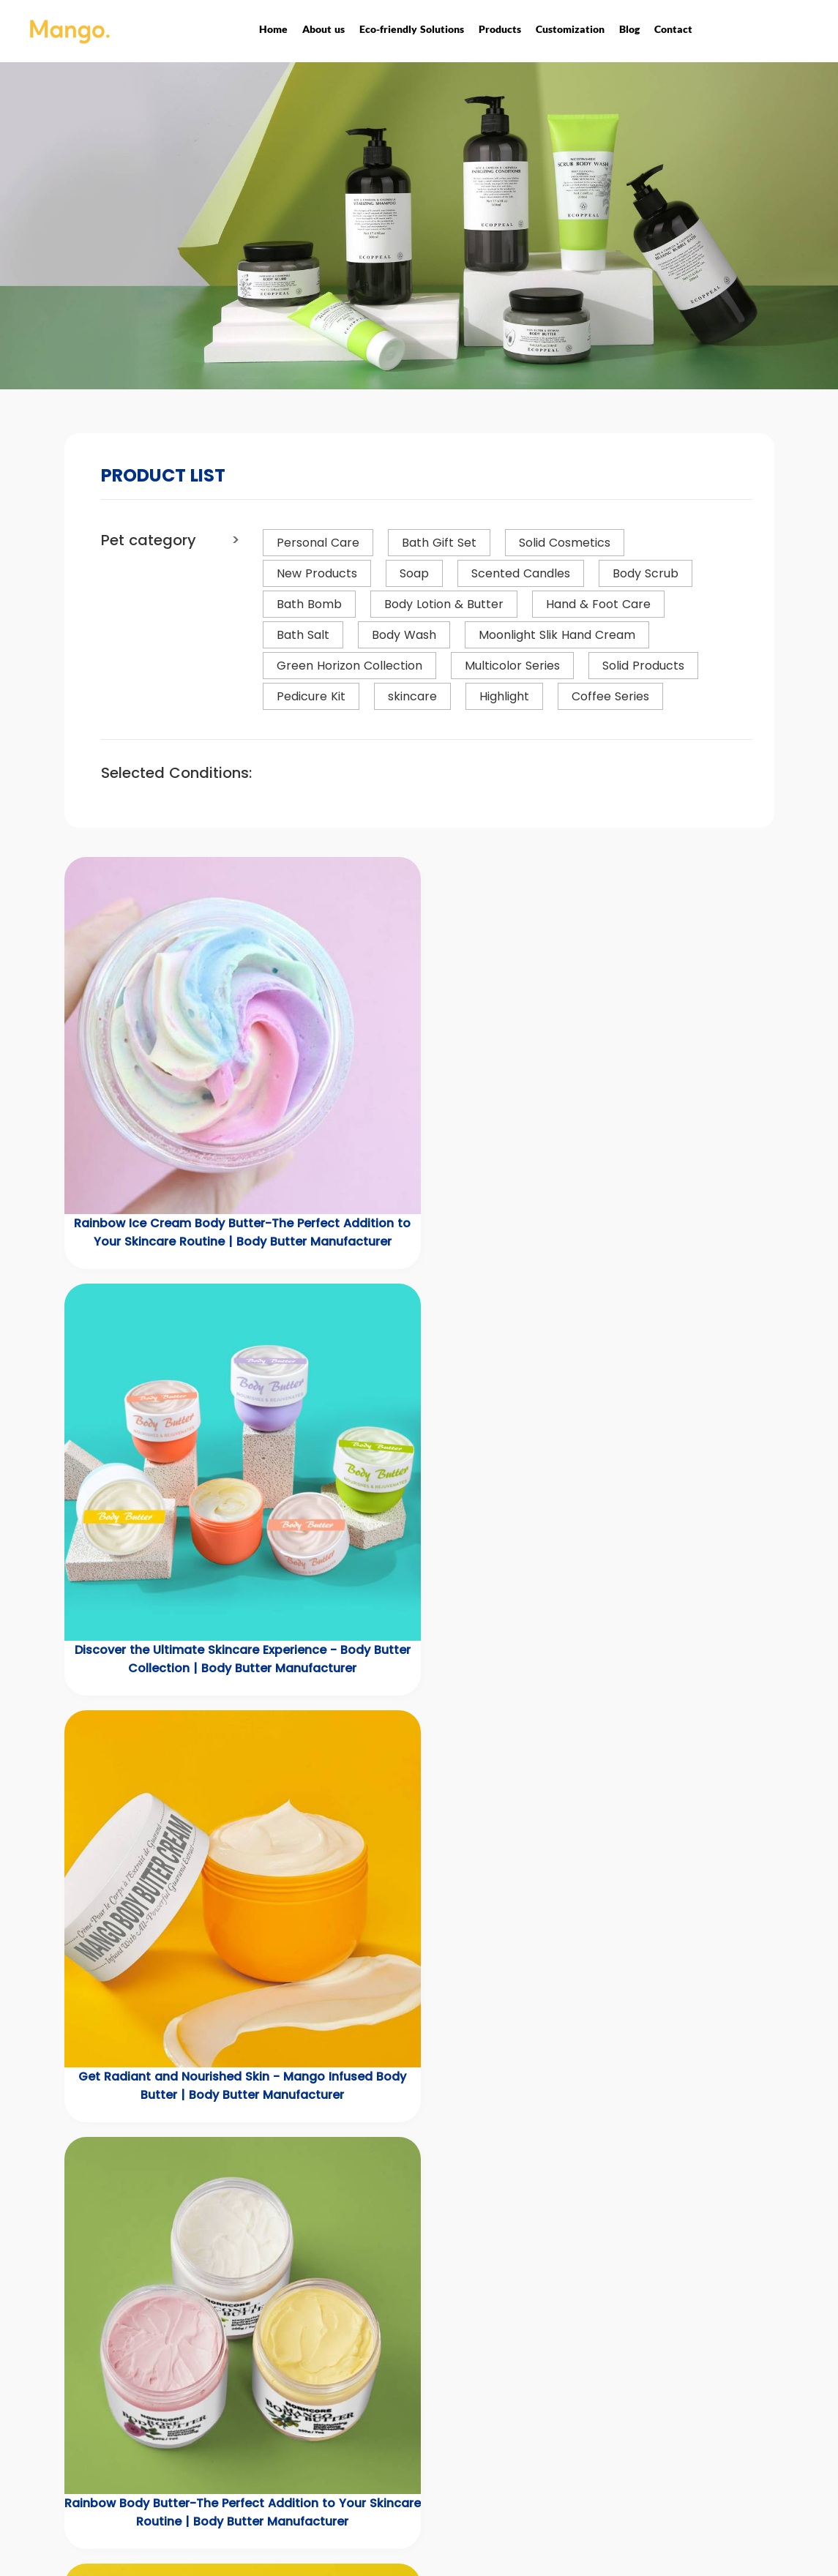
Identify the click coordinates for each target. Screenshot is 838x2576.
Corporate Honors (442, 2406)
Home (273, 29)
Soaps (284, 2460)
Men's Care (298, 2441)
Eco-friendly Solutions (411, 29)
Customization (570, 29)
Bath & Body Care (315, 2422)
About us (323, 29)
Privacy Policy (431, 2444)
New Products (304, 2384)
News (538, 2384)
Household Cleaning (320, 2498)
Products (500, 29)
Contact (673, 29)
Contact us (554, 2403)
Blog (629, 29)
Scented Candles (313, 2479)
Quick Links (565, 2355)
